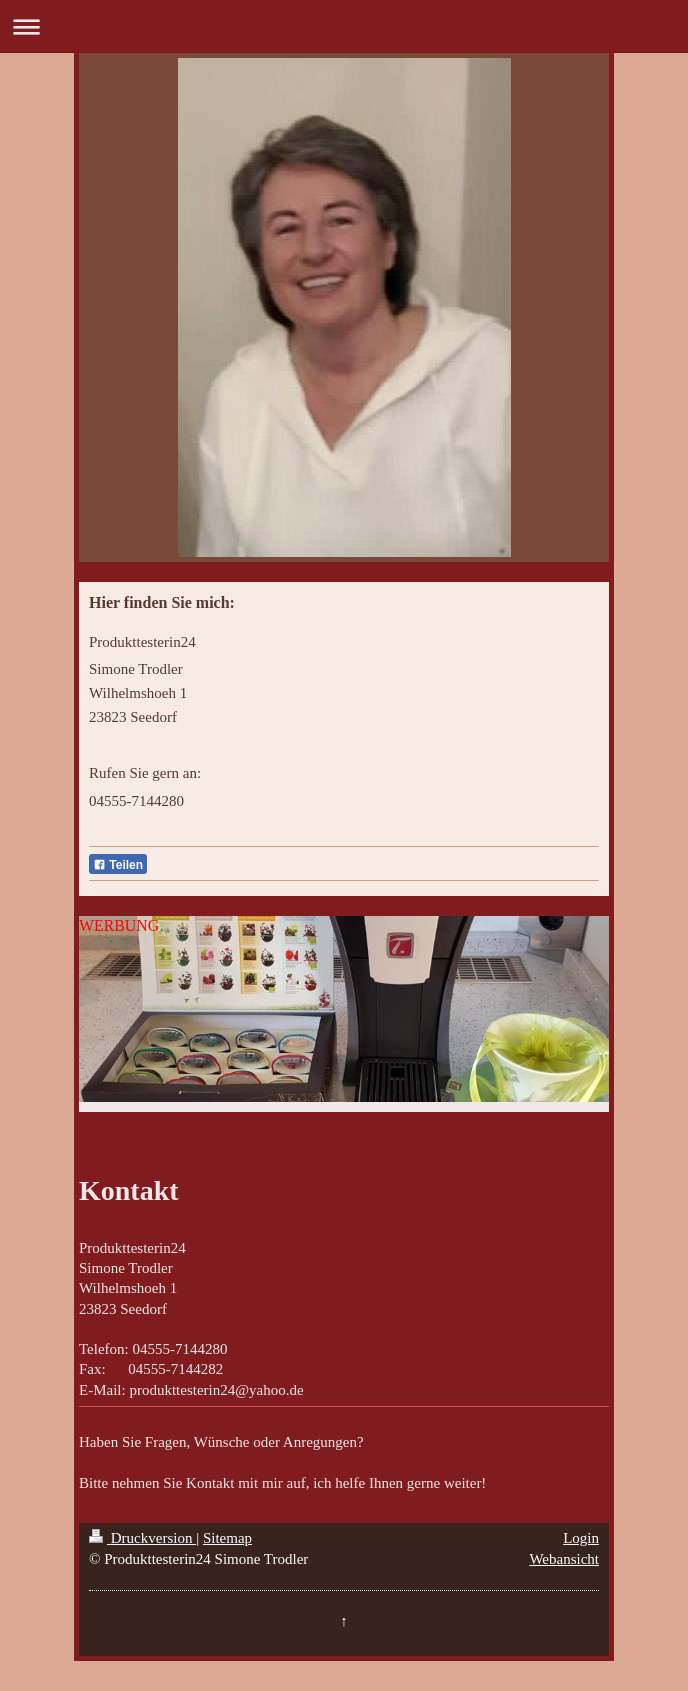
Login (581, 1538)
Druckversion (142, 1538)
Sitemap (227, 1538)
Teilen (118, 865)
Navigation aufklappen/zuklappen (344, 26)
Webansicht (564, 1559)
